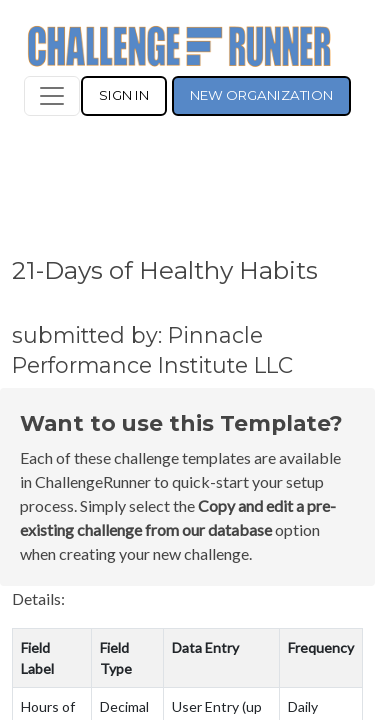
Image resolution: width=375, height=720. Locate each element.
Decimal (124, 706)
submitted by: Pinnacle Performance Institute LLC (152, 350)
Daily (303, 706)
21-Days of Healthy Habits (165, 270)
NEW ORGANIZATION (261, 95)
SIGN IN (124, 95)
